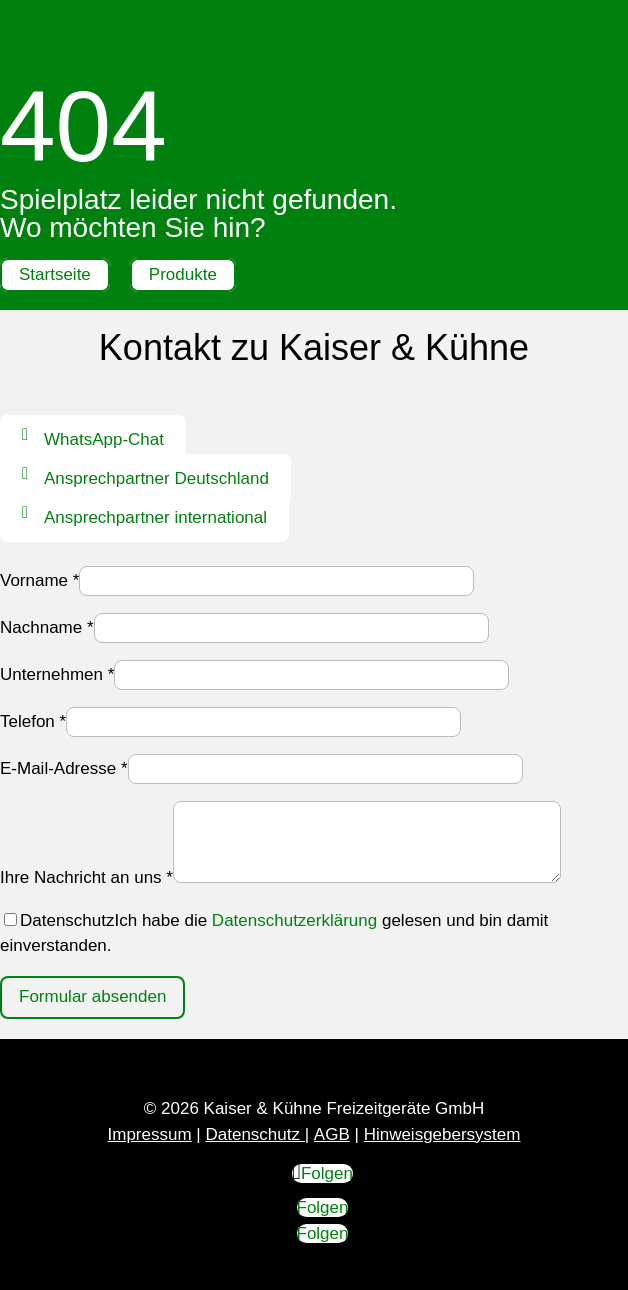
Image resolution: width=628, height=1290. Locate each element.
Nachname (47, 627)
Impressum (150, 1134)
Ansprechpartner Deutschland (156, 478)
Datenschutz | (257, 1134)
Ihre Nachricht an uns (86, 877)
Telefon (33, 721)
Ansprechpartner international (155, 517)
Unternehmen (57, 674)
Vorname (39, 580)
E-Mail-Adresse (64, 768)
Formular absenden (92, 996)
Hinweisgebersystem (442, 1134)
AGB (332, 1134)
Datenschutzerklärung (294, 920)
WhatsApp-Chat (104, 439)
